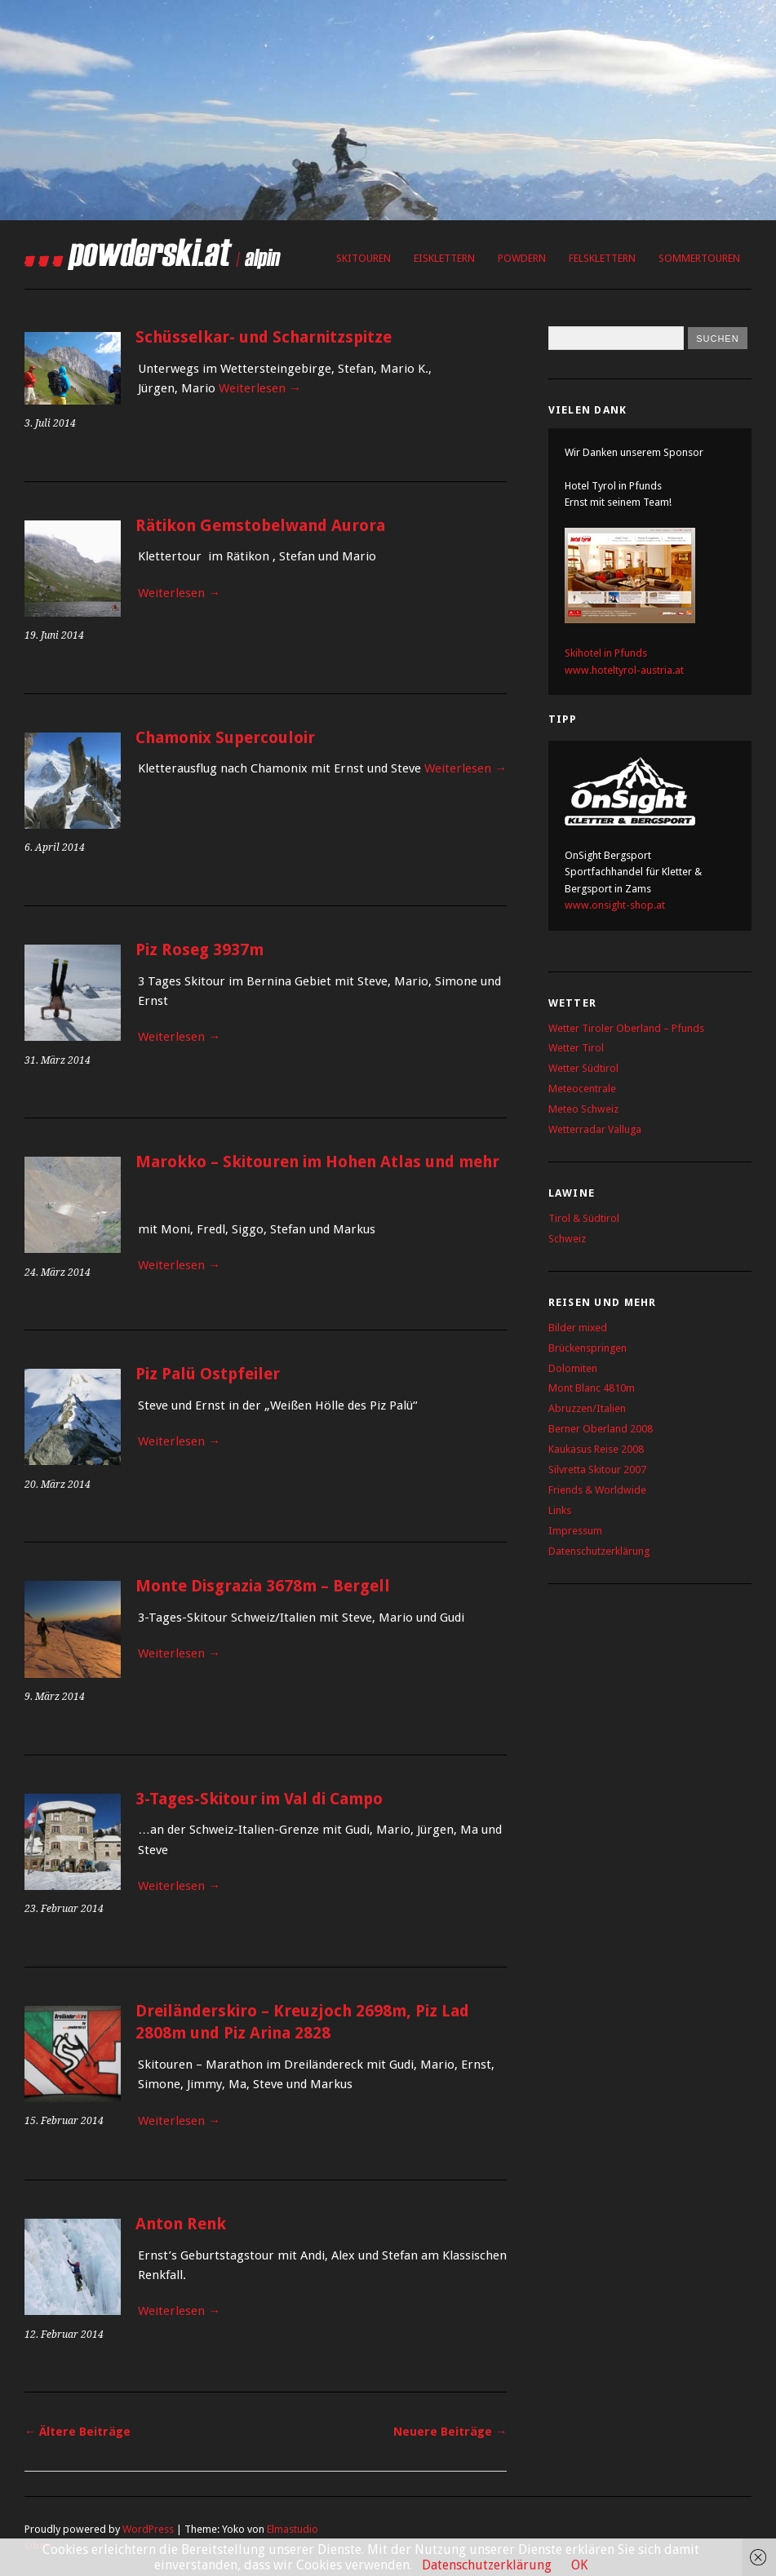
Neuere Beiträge (450, 2431)
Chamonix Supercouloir (225, 737)
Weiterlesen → (260, 388)
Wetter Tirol (576, 1048)
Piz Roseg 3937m (199, 950)
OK (579, 2565)
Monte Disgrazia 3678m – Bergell (262, 1586)
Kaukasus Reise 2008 (596, 1449)
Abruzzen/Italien (587, 1408)
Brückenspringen (587, 1348)
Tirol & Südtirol (583, 1218)
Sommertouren (699, 258)
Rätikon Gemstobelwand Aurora (260, 525)
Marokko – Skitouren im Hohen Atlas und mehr (317, 1162)
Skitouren (363, 258)
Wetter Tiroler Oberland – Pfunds (626, 1028)
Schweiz (567, 1239)
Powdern (522, 258)
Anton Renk (180, 2224)
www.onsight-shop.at (615, 905)
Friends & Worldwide (597, 1490)
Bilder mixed (577, 1327)
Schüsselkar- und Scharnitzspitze (263, 337)
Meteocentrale (582, 1088)
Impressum (575, 1531)
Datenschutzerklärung (599, 1551)
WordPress (148, 2529)
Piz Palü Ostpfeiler (207, 1374)
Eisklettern (444, 258)
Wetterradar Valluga (594, 1129)
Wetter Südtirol (583, 1068)
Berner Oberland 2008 (600, 1429)
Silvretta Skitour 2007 (597, 1469)
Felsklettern (602, 258)
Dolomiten (572, 1368)
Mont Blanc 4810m (591, 1388)
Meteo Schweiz (583, 1109)
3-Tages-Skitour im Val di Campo (259, 1799)
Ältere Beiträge (77, 2431)
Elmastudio (292, 2529)
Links (559, 1510)
